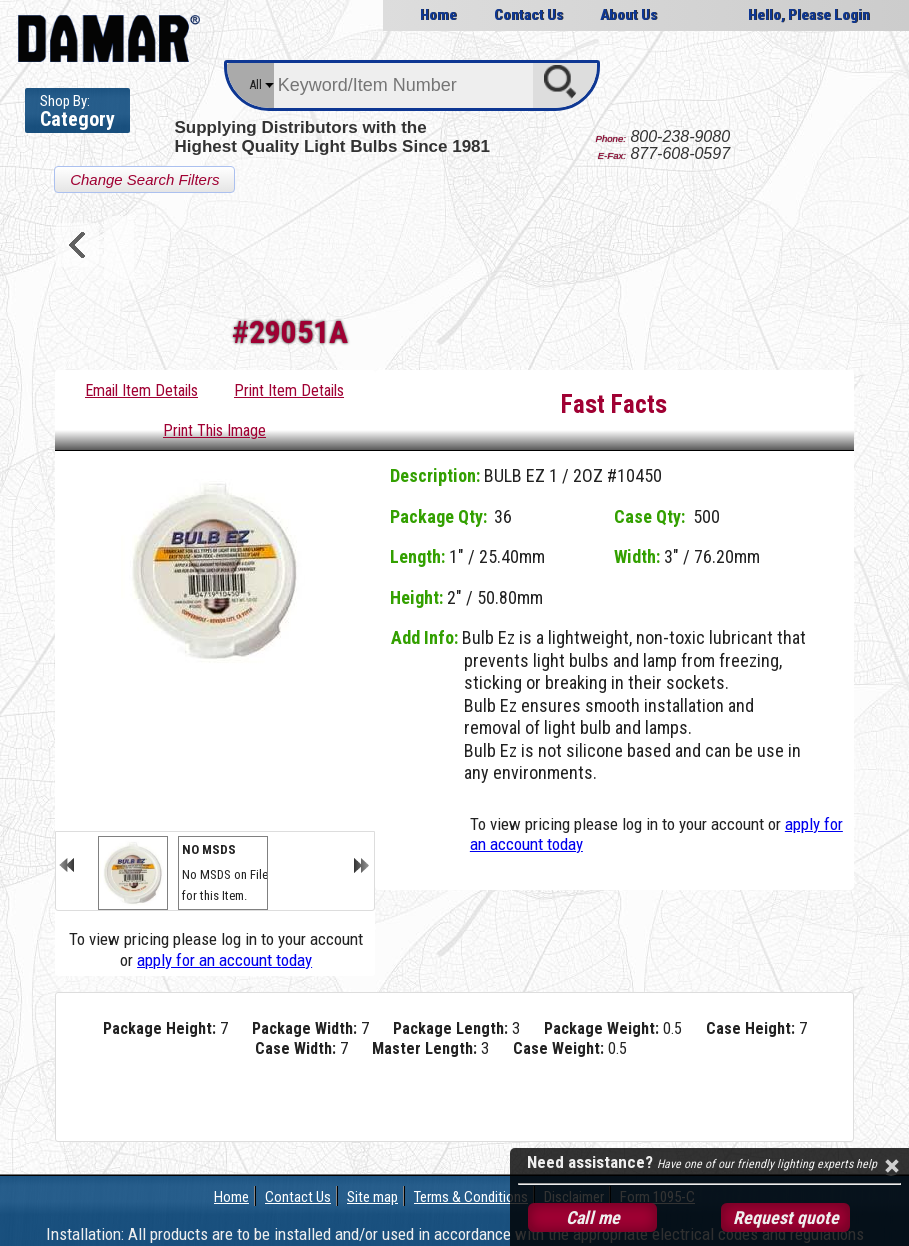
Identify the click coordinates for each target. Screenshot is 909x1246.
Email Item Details (141, 390)
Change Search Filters (144, 179)
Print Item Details (289, 390)
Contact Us (528, 15)
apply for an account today (224, 960)
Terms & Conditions (471, 1197)
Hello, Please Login (809, 15)
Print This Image (214, 430)
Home (438, 15)
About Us (628, 15)
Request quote (786, 1217)
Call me (593, 1217)
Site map (372, 1197)
